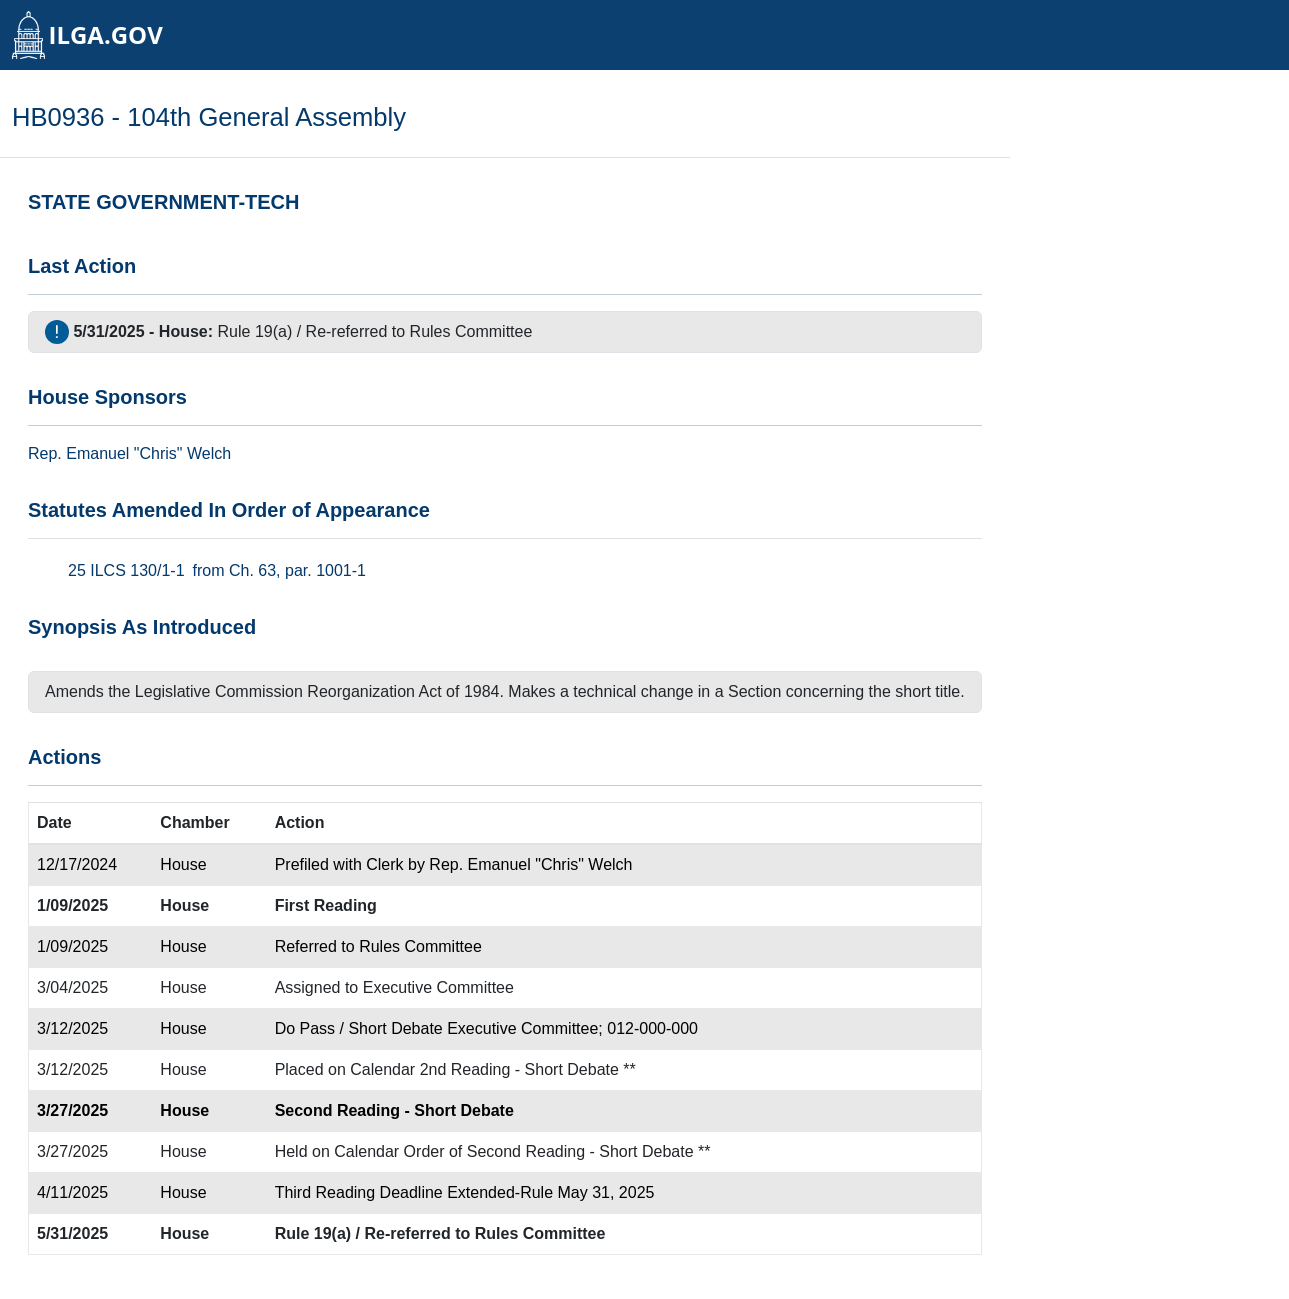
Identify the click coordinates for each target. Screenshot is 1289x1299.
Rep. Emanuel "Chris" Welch (530, 864)
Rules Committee (471, 331)
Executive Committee (438, 987)
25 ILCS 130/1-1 (126, 570)
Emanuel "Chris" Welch (148, 453)
